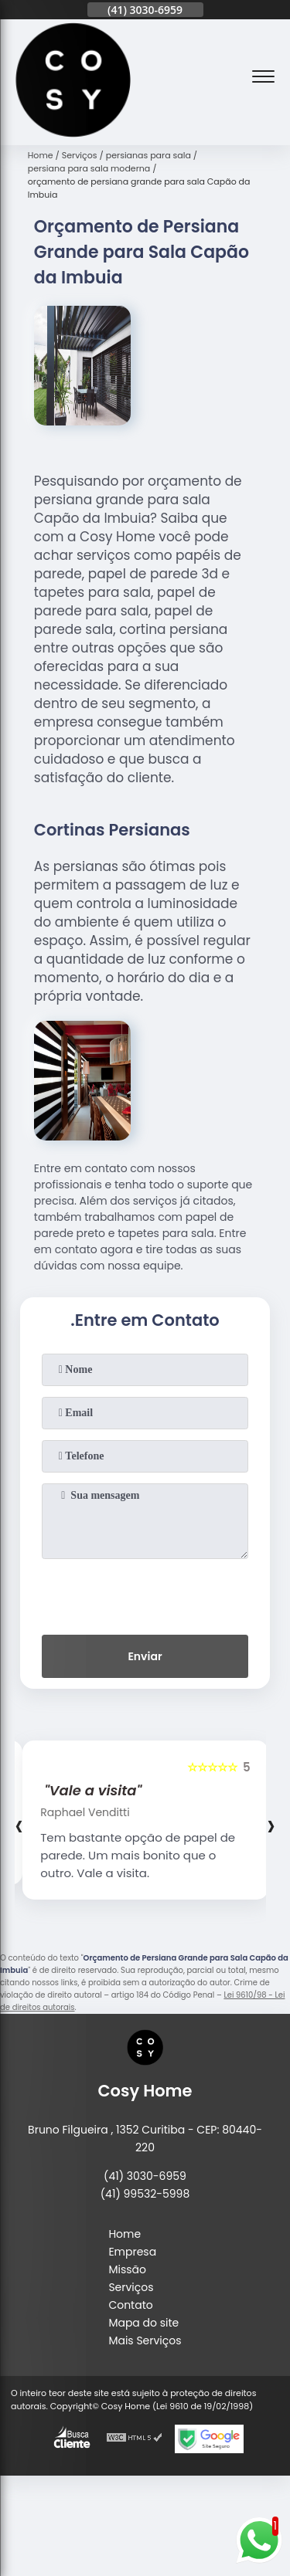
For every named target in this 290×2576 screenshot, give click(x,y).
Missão (127, 2269)
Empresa (132, 2251)
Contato (130, 2305)
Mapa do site (143, 2322)
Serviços (130, 2287)
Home (124, 2234)
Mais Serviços (144, 2340)
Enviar (145, 1656)
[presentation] (145, 1594)
